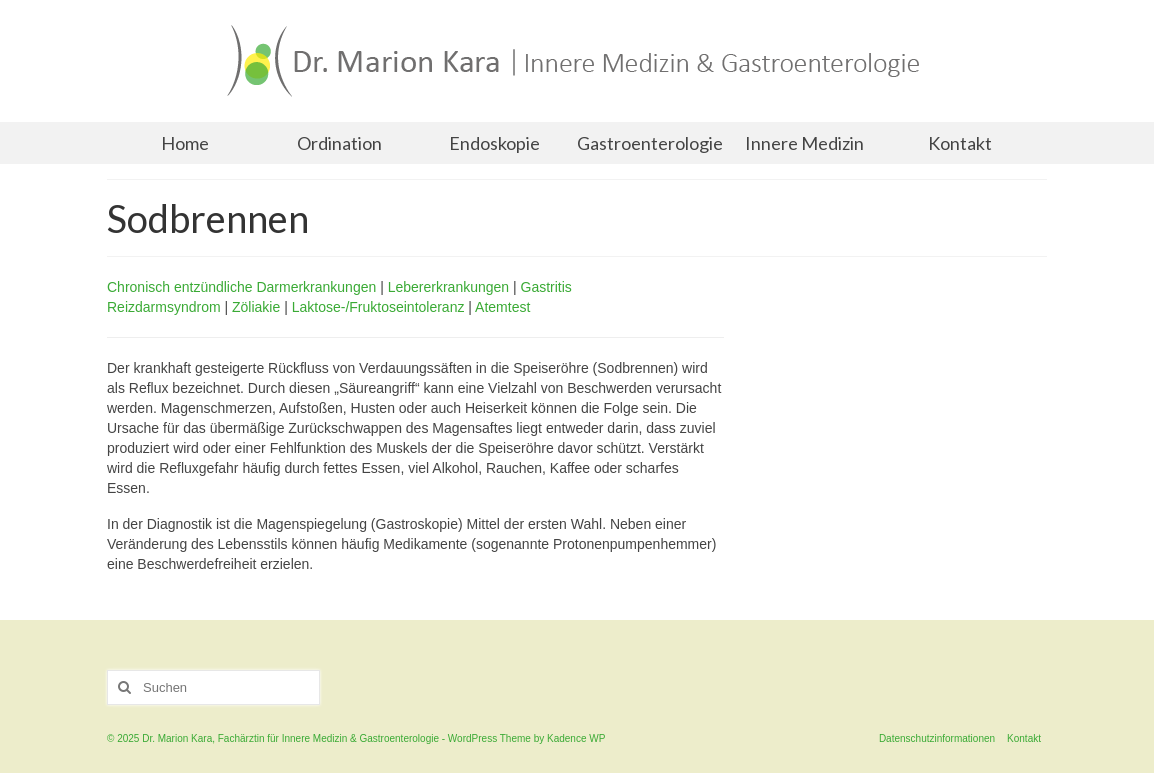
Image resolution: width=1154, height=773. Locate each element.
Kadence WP (576, 738)
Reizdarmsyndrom (164, 307)
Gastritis (546, 287)
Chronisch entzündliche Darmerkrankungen (241, 287)
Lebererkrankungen (448, 287)
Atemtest (502, 307)
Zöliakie (256, 307)
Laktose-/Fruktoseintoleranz (378, 307)
